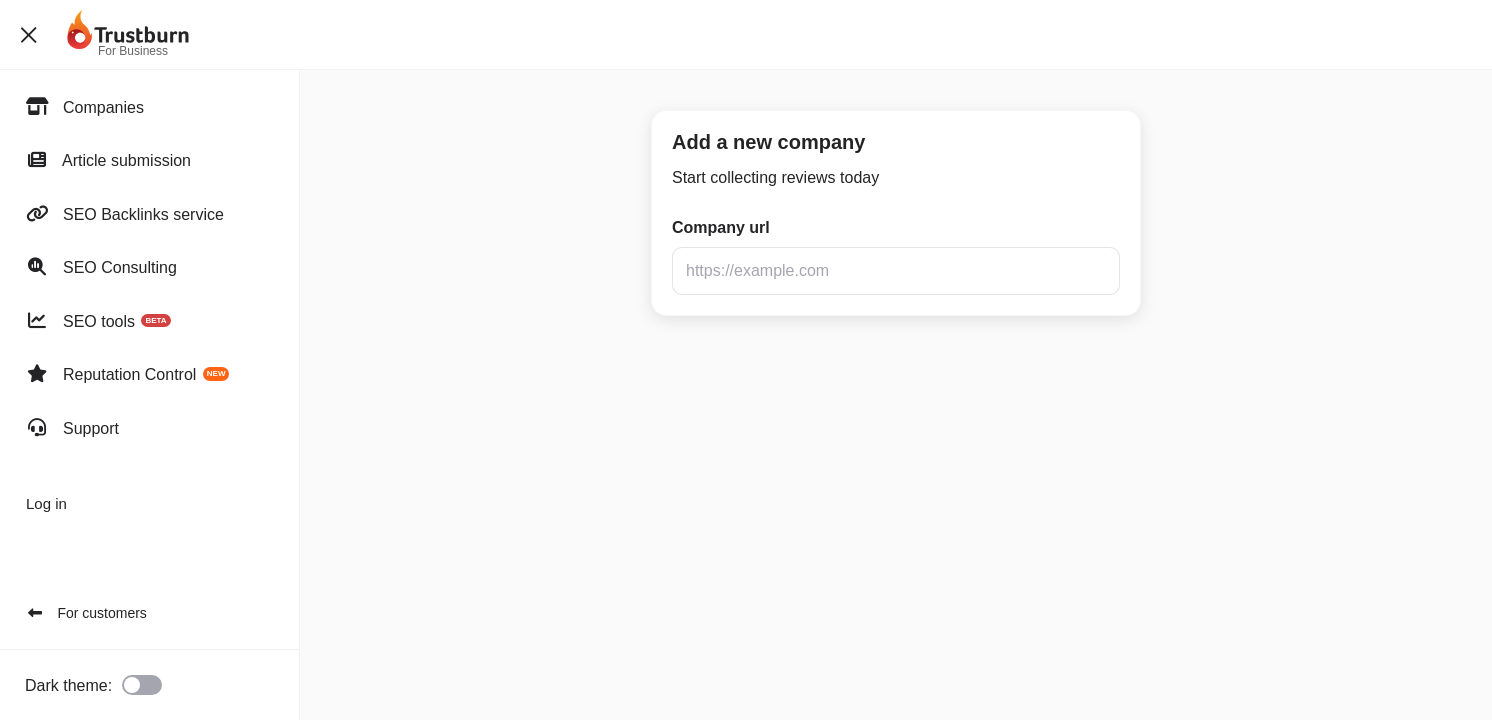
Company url (721, 227)
